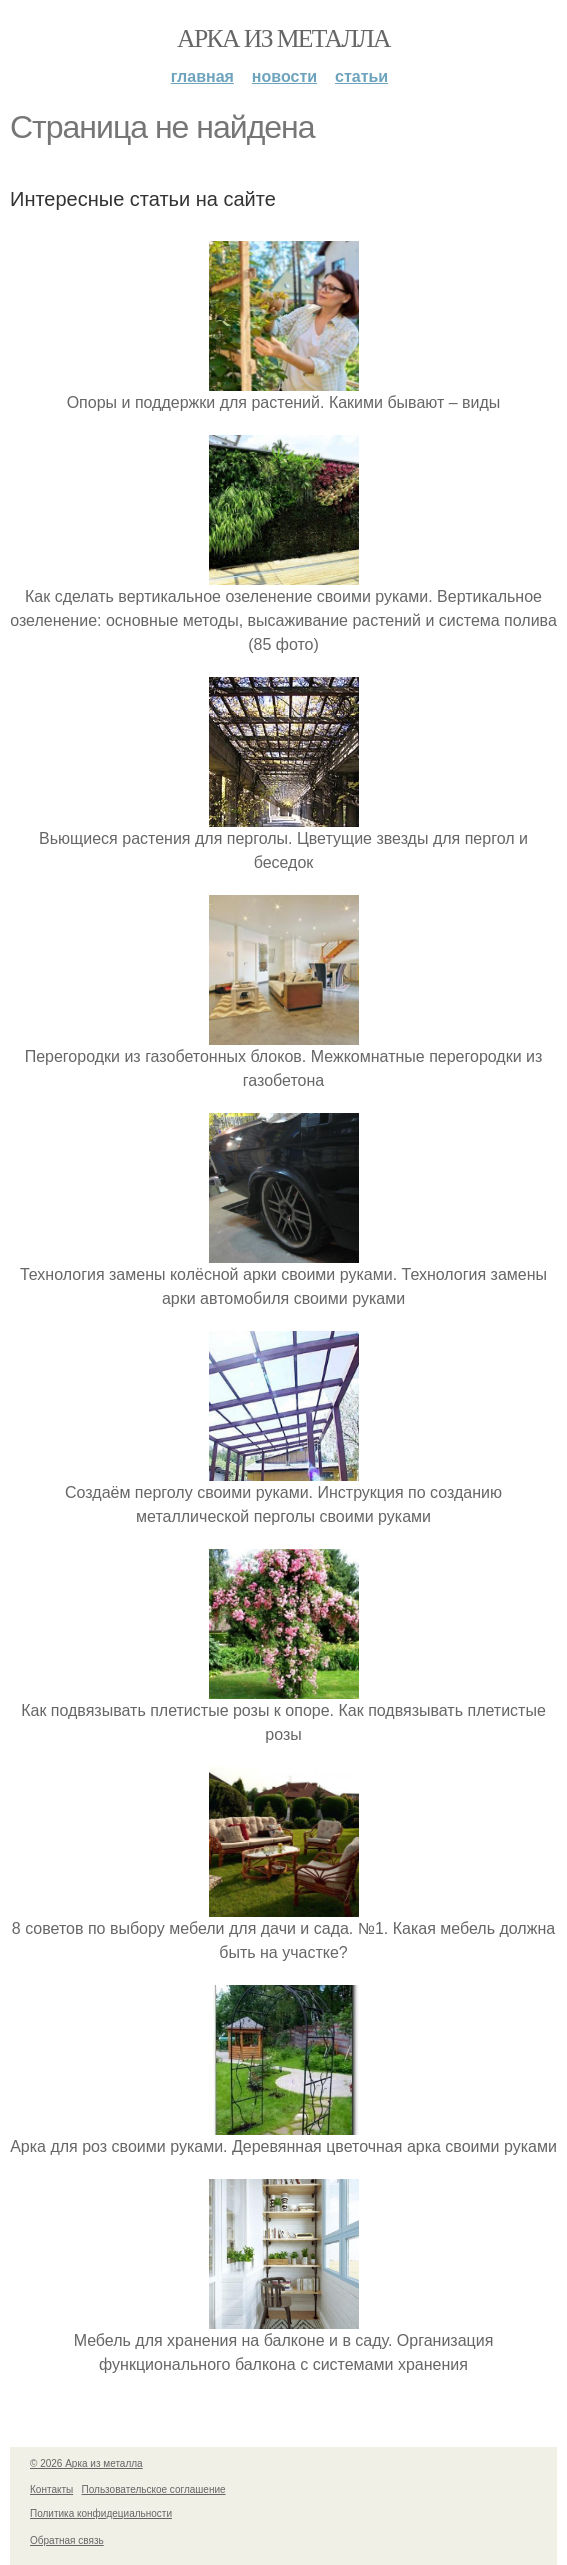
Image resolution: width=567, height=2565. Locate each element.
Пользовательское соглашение (154, 2489)
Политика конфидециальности (101, 2513)
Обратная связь (67, 2540)
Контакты (51, 2489)
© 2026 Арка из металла (86, 2463)
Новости (284, 76)
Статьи (361, 76)
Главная (202, 76)
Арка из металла (283, 38)
